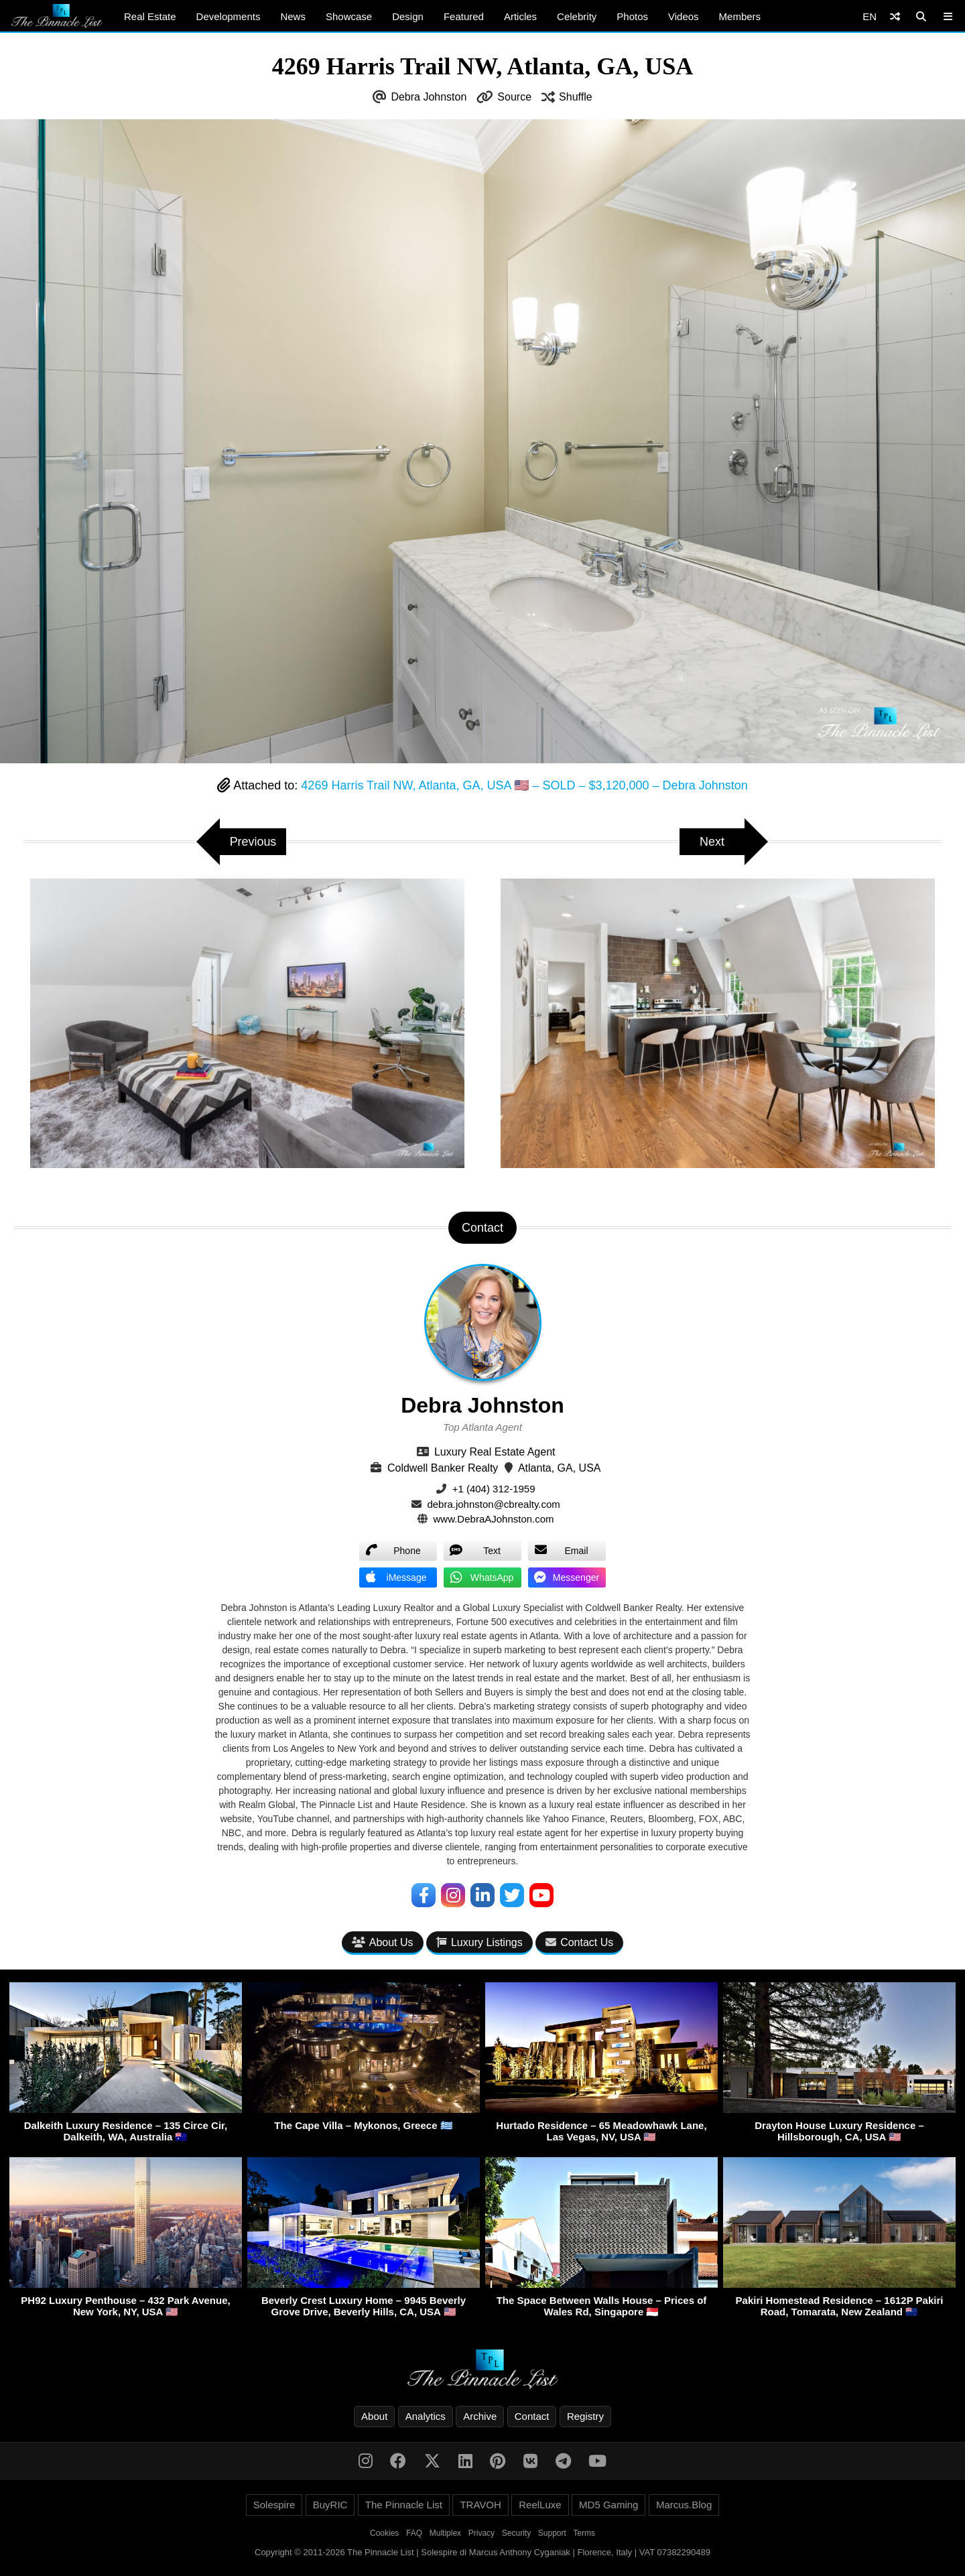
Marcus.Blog (684, 2504)
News (293, 16)
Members (740, 16)
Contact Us (579, 1942)
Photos (632, 16)
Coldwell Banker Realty (442, 1468)
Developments (228, 16)
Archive (480, 2416)
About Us (382, 1942)
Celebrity (576, 16)
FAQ (414, 2533)
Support (552, 2533)
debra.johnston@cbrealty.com (493, 1504)
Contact (532, 2416)
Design (408, 16)
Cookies (384, 2533)
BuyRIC (330, 2504)
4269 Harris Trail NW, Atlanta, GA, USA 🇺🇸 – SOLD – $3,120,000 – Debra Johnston (524, 785)
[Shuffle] (895, 16)
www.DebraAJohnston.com (494, 1519)
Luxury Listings (479, 1942)
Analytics (425, 2416)
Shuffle (575, 97)
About (374, 2416)
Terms (584, 2533)
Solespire (274, 2504)
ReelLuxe (540, 2504)
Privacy (481, 2533)
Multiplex (445, 2533)
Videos (683, 16)
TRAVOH (480, 2504)
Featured (464, 16)
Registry (585, 2416)
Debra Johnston (428, 97)
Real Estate (150, 16)
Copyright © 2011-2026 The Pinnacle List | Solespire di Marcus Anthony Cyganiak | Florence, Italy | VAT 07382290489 (482, 2552)
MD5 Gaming (608, 2504)
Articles (520, 16)
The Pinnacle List (403, 2504)
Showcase (349, 16)
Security (516, 2533)
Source (514, 97)
